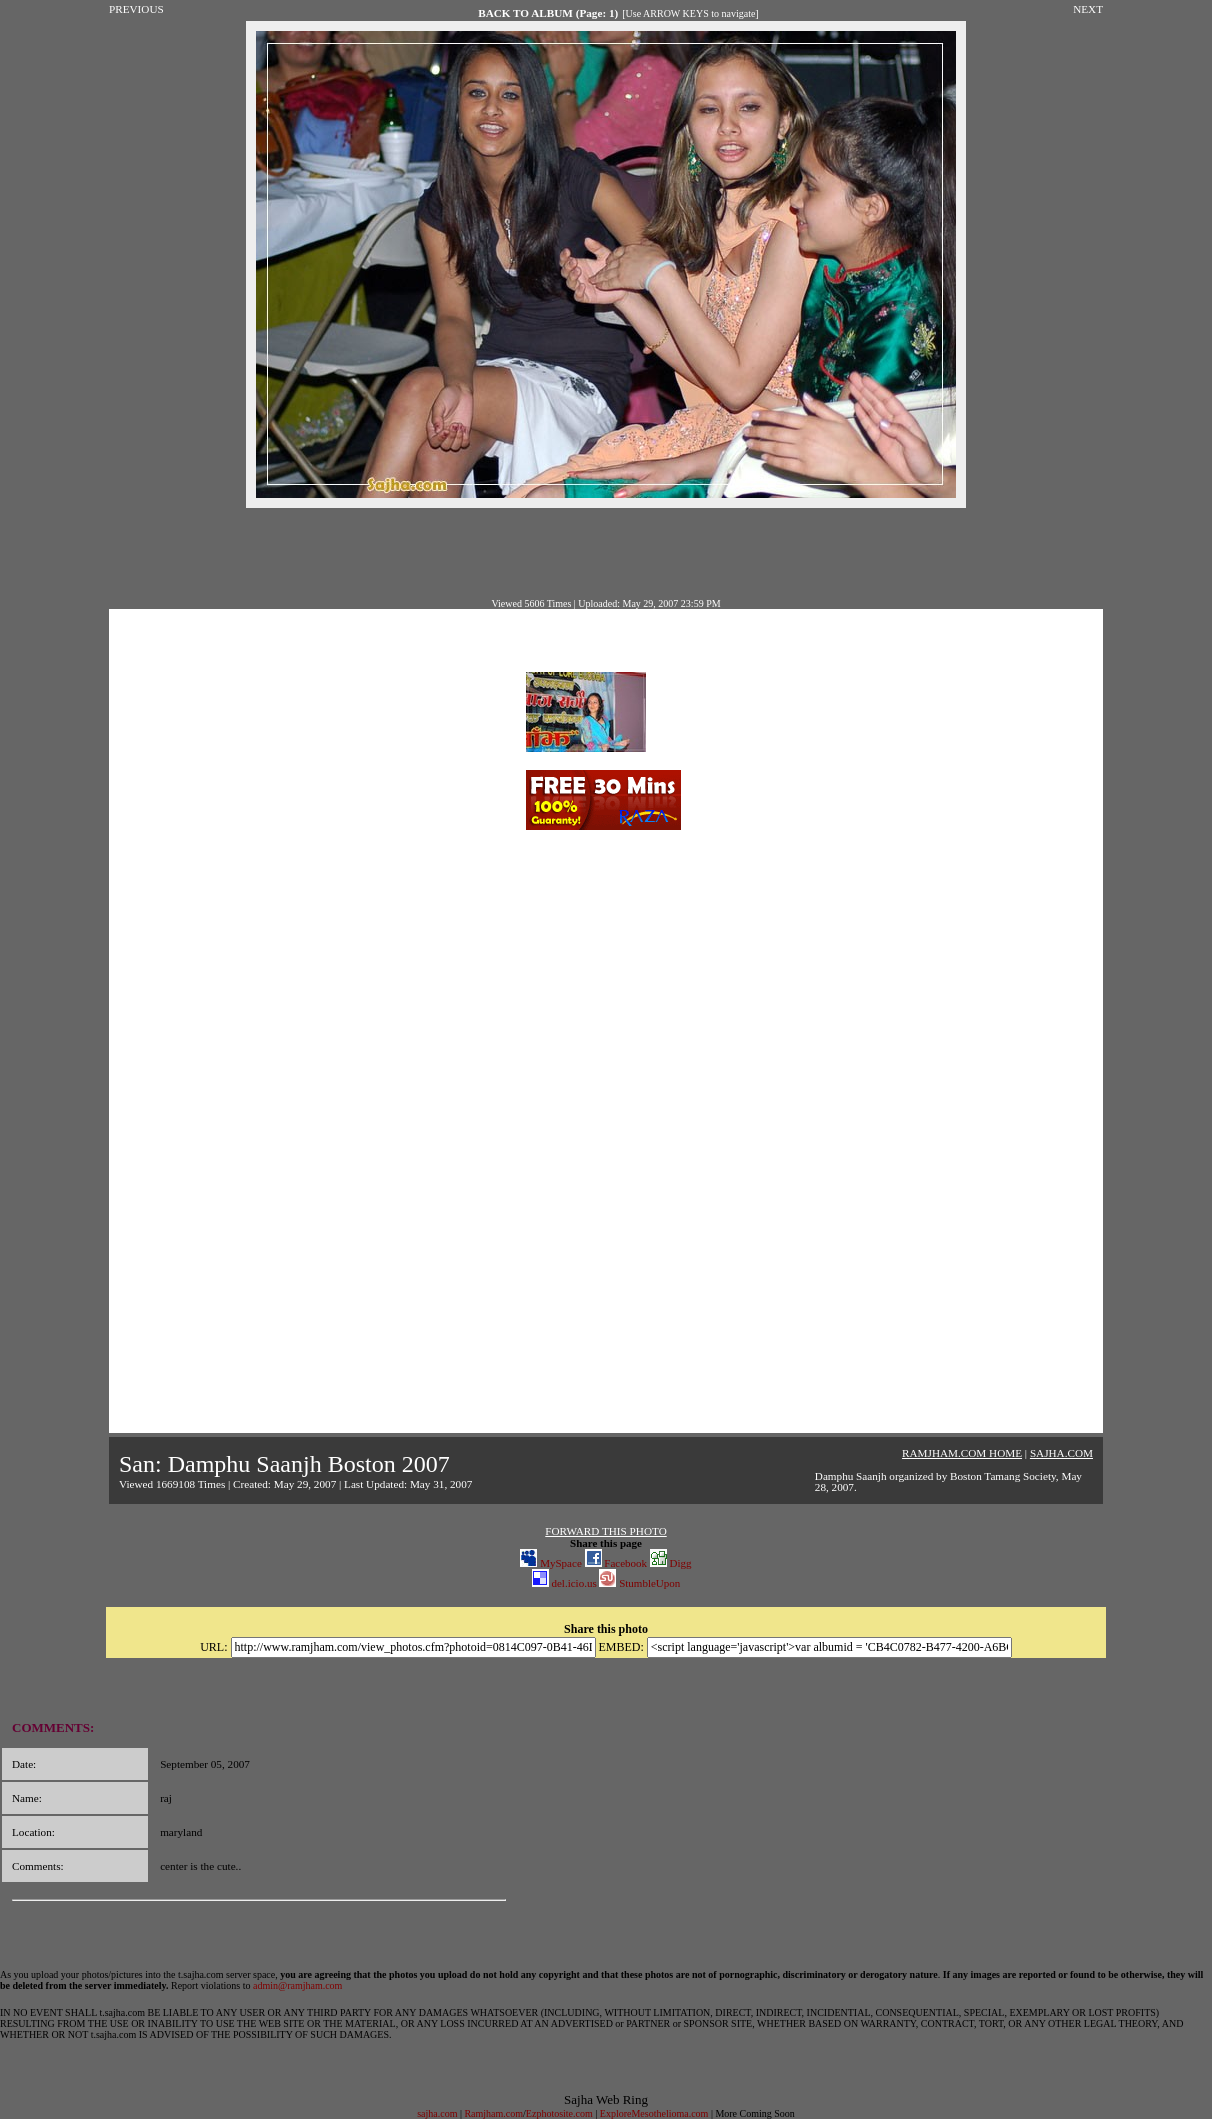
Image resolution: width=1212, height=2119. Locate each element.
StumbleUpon (639, 1583)
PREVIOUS (136, 9)
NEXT (1088, 9)
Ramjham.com (493, 2113)
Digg (671, 1563)
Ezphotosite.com (559, 2113)
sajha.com (437, 2113)
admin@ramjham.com (297, 1985)
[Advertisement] (606, 553)
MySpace (550, 1563)
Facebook (616, 1563)
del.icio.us (564, 1583)
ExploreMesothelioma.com (654, 2113)
